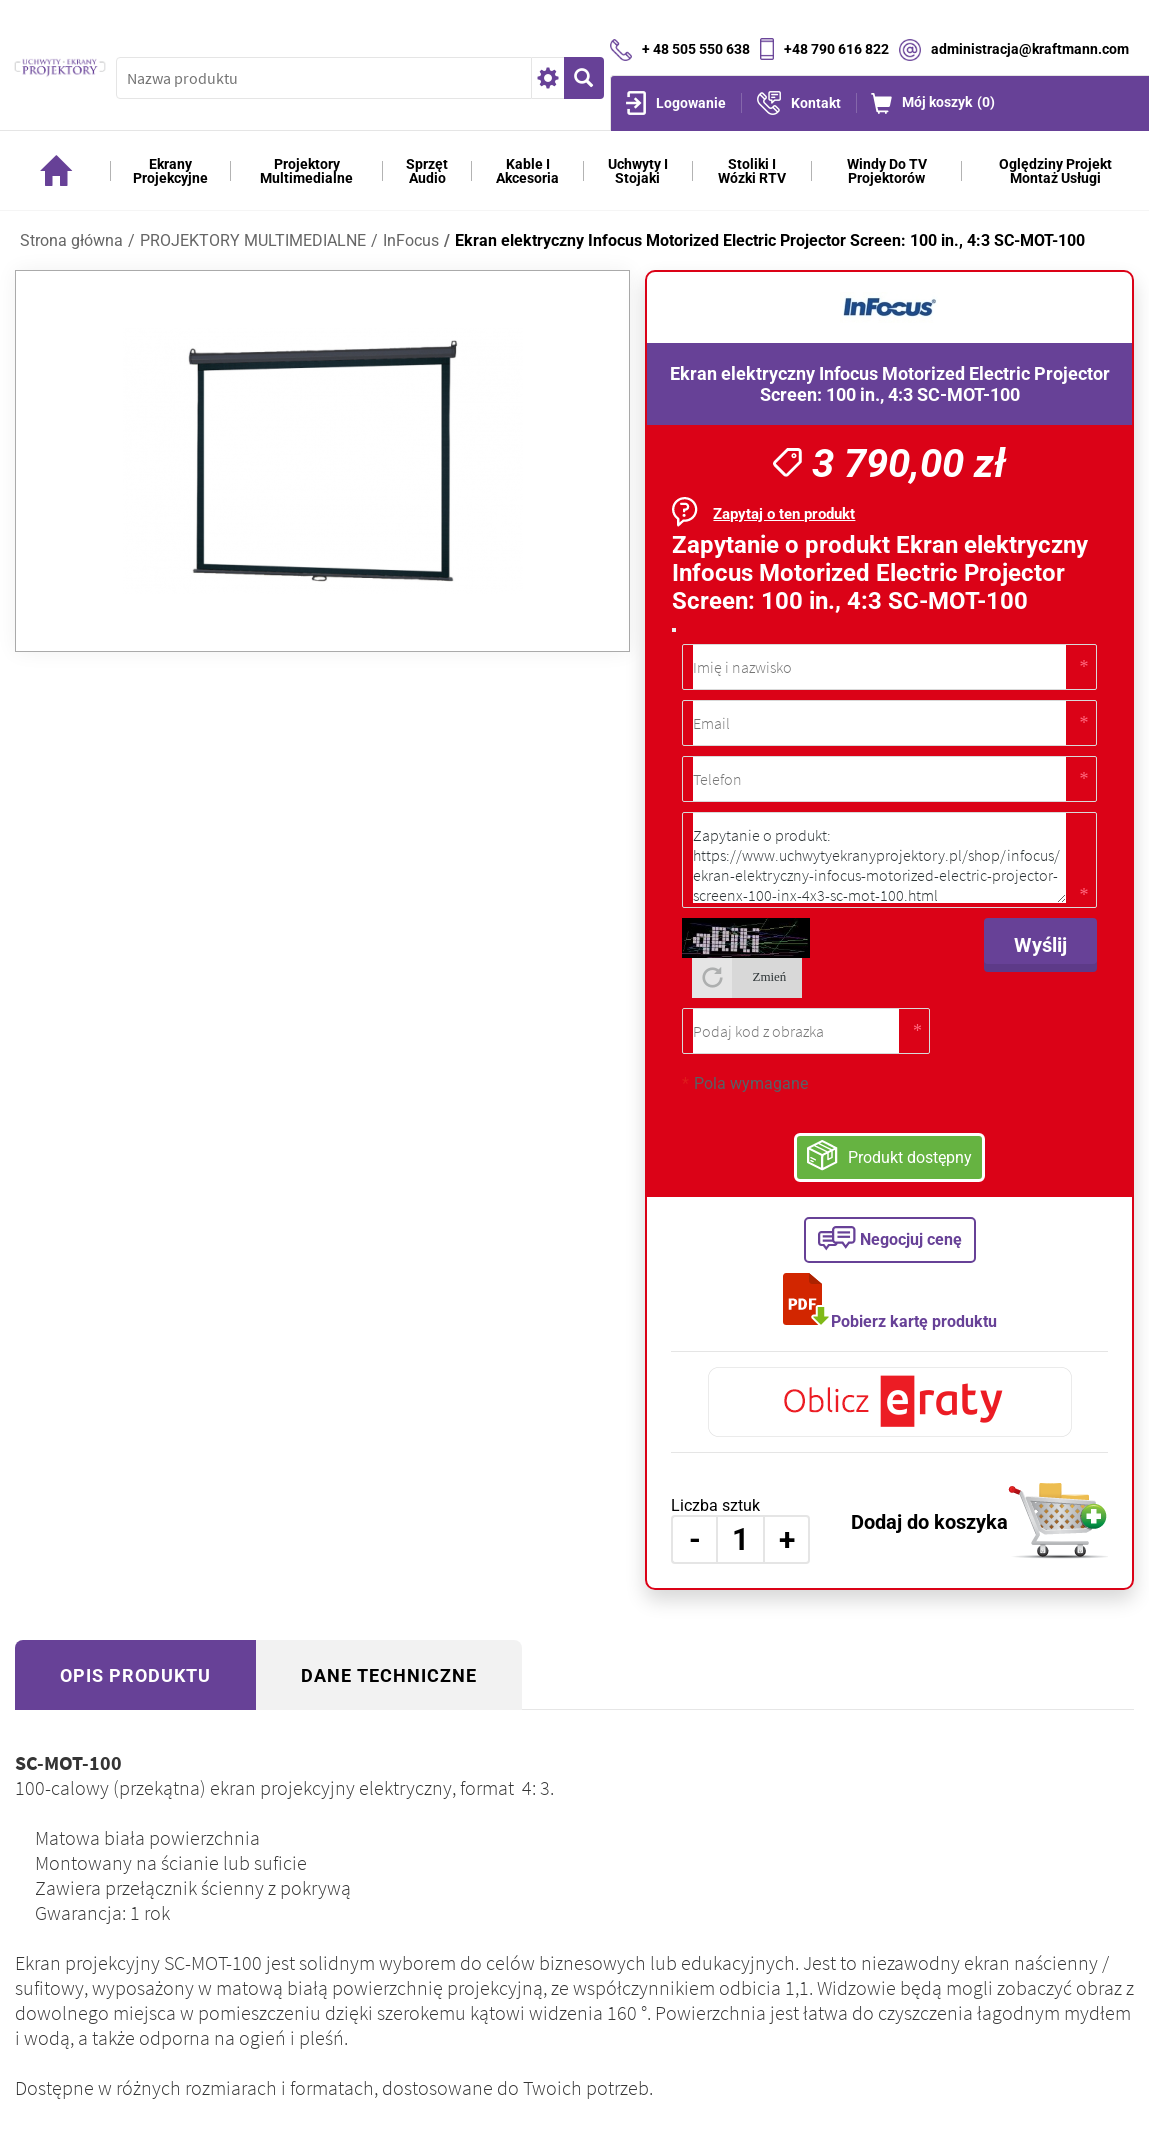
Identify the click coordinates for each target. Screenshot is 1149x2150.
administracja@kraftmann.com (1030, 48)
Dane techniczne (389, 1675)
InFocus (411, 240)
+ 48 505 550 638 (696, 48)
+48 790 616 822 (836, 48)
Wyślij (1040, 945)
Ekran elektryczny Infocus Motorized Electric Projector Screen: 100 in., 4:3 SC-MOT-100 (770, 240)
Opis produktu (135, 1675)
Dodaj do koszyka (929, 1522)
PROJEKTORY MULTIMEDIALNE (253, 240)
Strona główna (71, 240)
